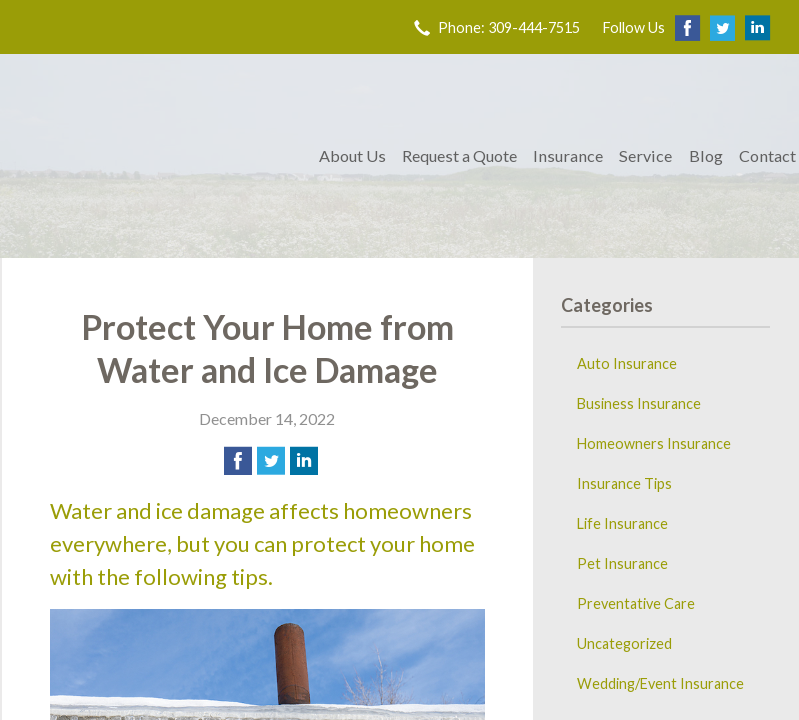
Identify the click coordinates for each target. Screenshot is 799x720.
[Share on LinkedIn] (304, 461)
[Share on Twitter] (271, 461)
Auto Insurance (627, 363)
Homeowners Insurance (654, 443)
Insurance (568, 155)
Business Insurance (639, 403)
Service (645, 155)
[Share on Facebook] (238, 461)
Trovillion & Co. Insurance (157, 156)
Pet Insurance (622, 563)
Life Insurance (622, 523)
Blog (706, 155)
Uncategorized (624, 643)
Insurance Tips (624, 483)
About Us (352, 155)
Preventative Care (636, 603)
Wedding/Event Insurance (660, 683)
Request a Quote (459, 155)
